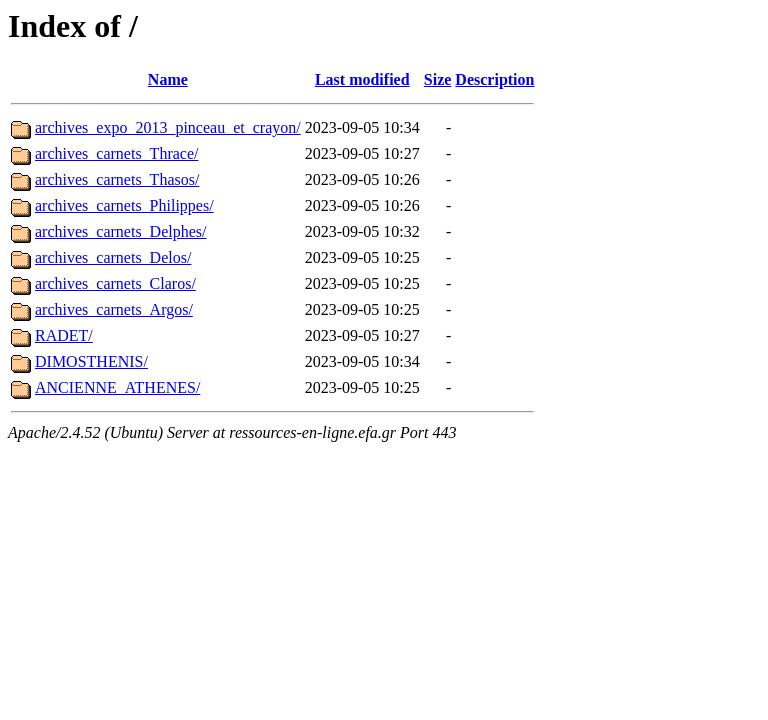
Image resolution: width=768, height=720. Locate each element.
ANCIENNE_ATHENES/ (117, 387)
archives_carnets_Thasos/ (117, 179)
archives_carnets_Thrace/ (116, 153)
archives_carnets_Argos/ (114, 309)
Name (168, 79)
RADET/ (64, 335)
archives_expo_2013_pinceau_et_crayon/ (168, 127)
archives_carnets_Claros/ (115, 283)
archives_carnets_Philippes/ (124, 205)
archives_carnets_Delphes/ (120, 231)
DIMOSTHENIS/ (91, 361)
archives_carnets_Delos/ (113, 257)
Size (438, 79)
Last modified (362, 79)
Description (494, 79)
